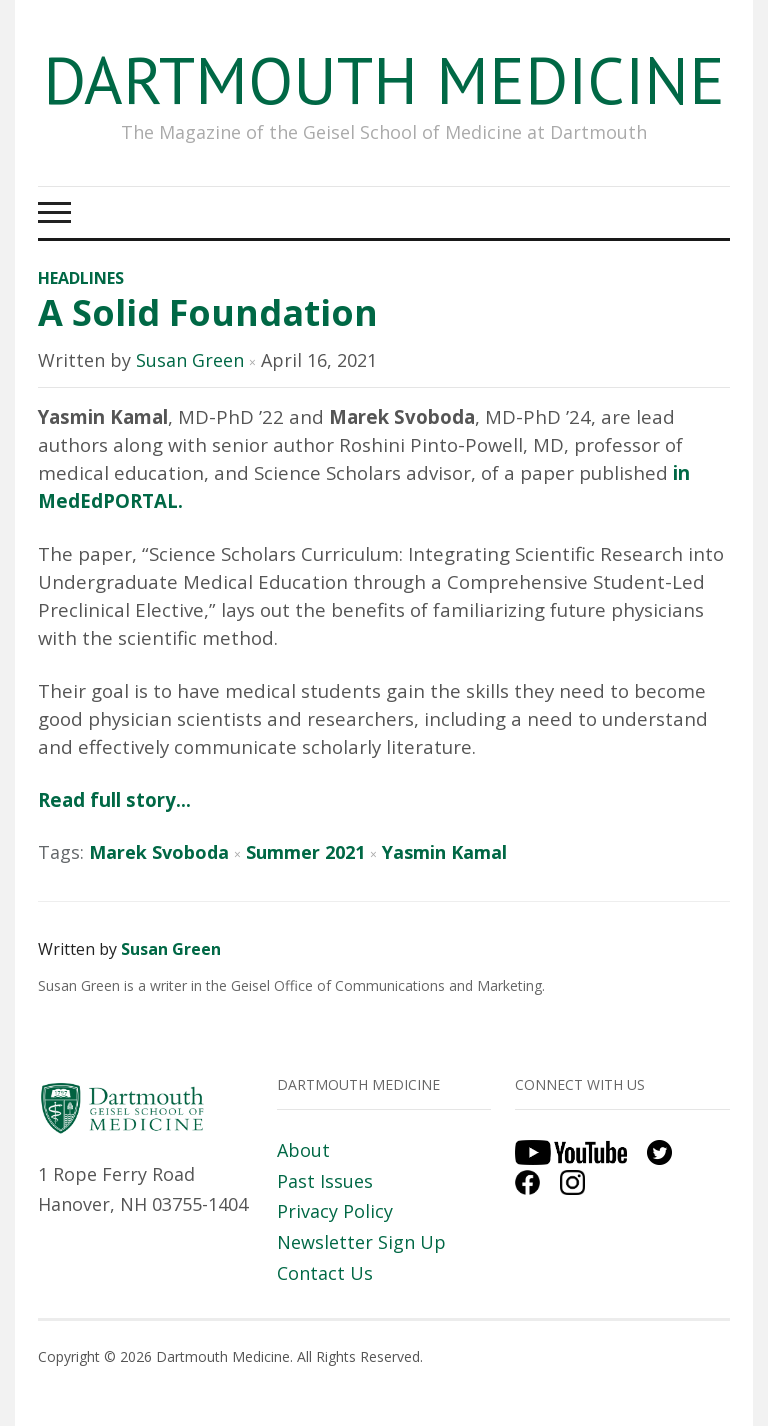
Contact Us (325, 1273)
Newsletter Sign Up (361, 1242)
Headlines (81, 278)
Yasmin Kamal (444, 852)
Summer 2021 (305, 852)
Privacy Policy (335, 1211)
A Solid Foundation (208, 312)
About (303, 1150)
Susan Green (190, 360)
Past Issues (325, 1181)
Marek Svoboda (159, 852)
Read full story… (114, 799)
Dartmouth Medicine (384, 79)
